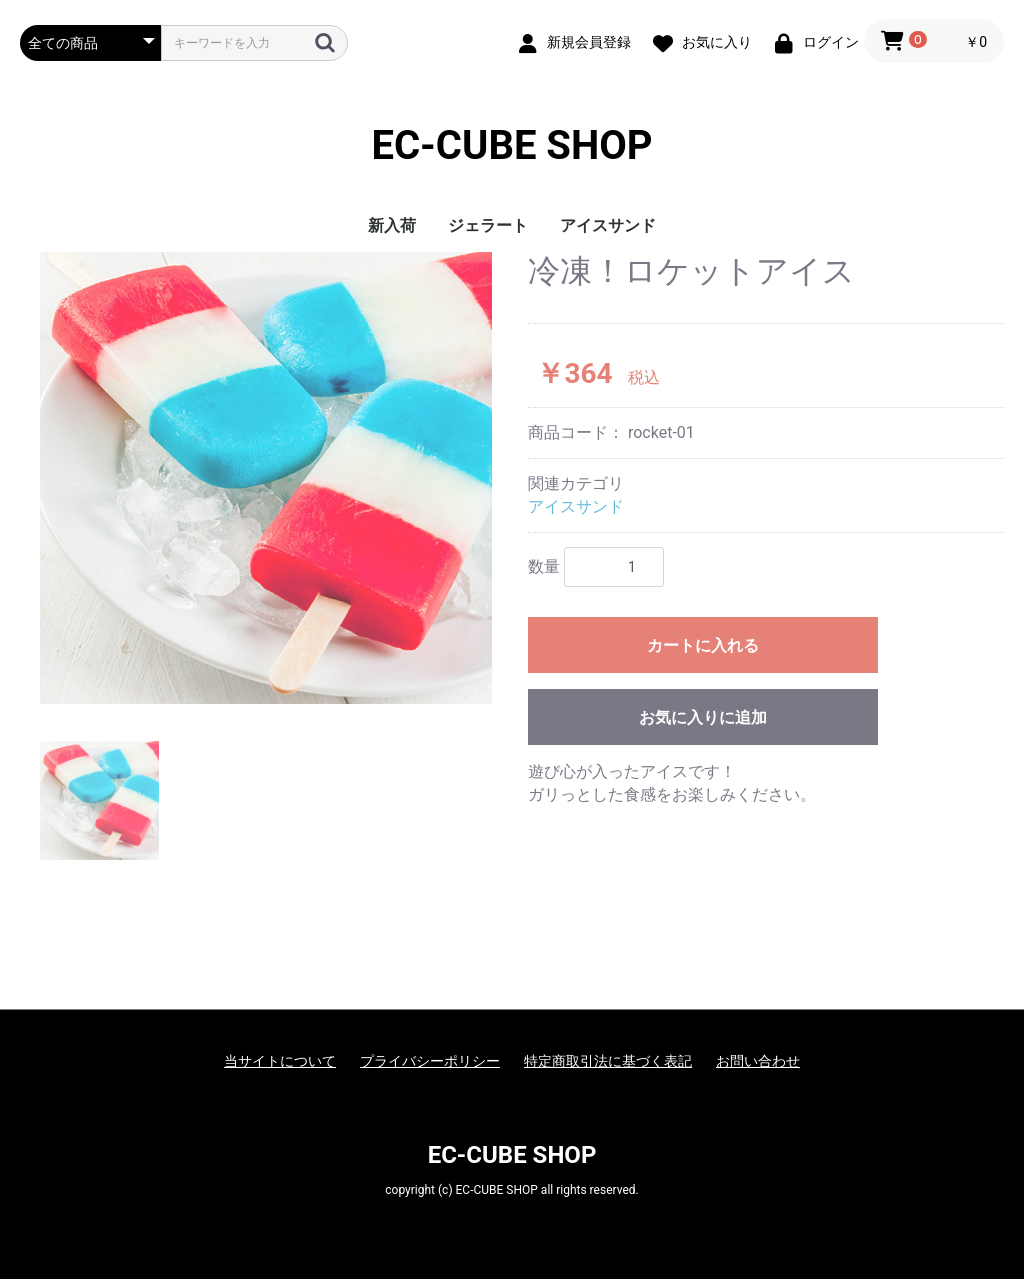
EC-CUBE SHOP (511, 145)
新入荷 (392, 225)
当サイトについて (280, 1061)
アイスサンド (608, 225)
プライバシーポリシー (430, 1061)
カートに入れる (703, 645)
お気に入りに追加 (703, 717)
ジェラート (488, 225)
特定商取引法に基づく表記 (608, 1061)
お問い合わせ (758, 1061)
